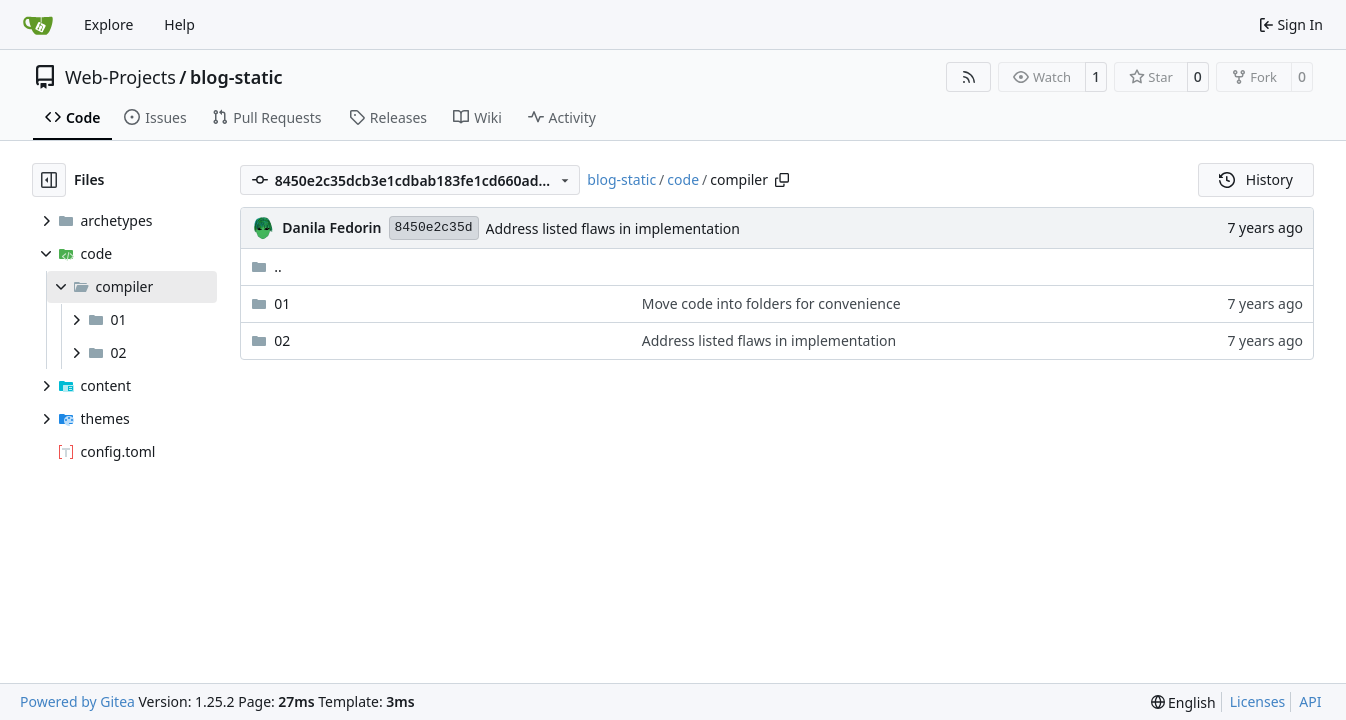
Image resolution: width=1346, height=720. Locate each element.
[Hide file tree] (49, 180)
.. (266, 266)
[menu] (1183, 702)
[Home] (38, 25)
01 (282, 303)
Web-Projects (120, 77)
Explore (108, 24)
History (1256, 179)
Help (179, 24)
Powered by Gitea (77, 701)
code (683, 179)
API (1310, 701)
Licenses (1258, 701)
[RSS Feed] (969, 77)
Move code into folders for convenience (771, 303)
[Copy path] (782, 180)
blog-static (236, 77)
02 (282, 340)
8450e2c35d (434, 227)
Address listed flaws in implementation (613, 228)
